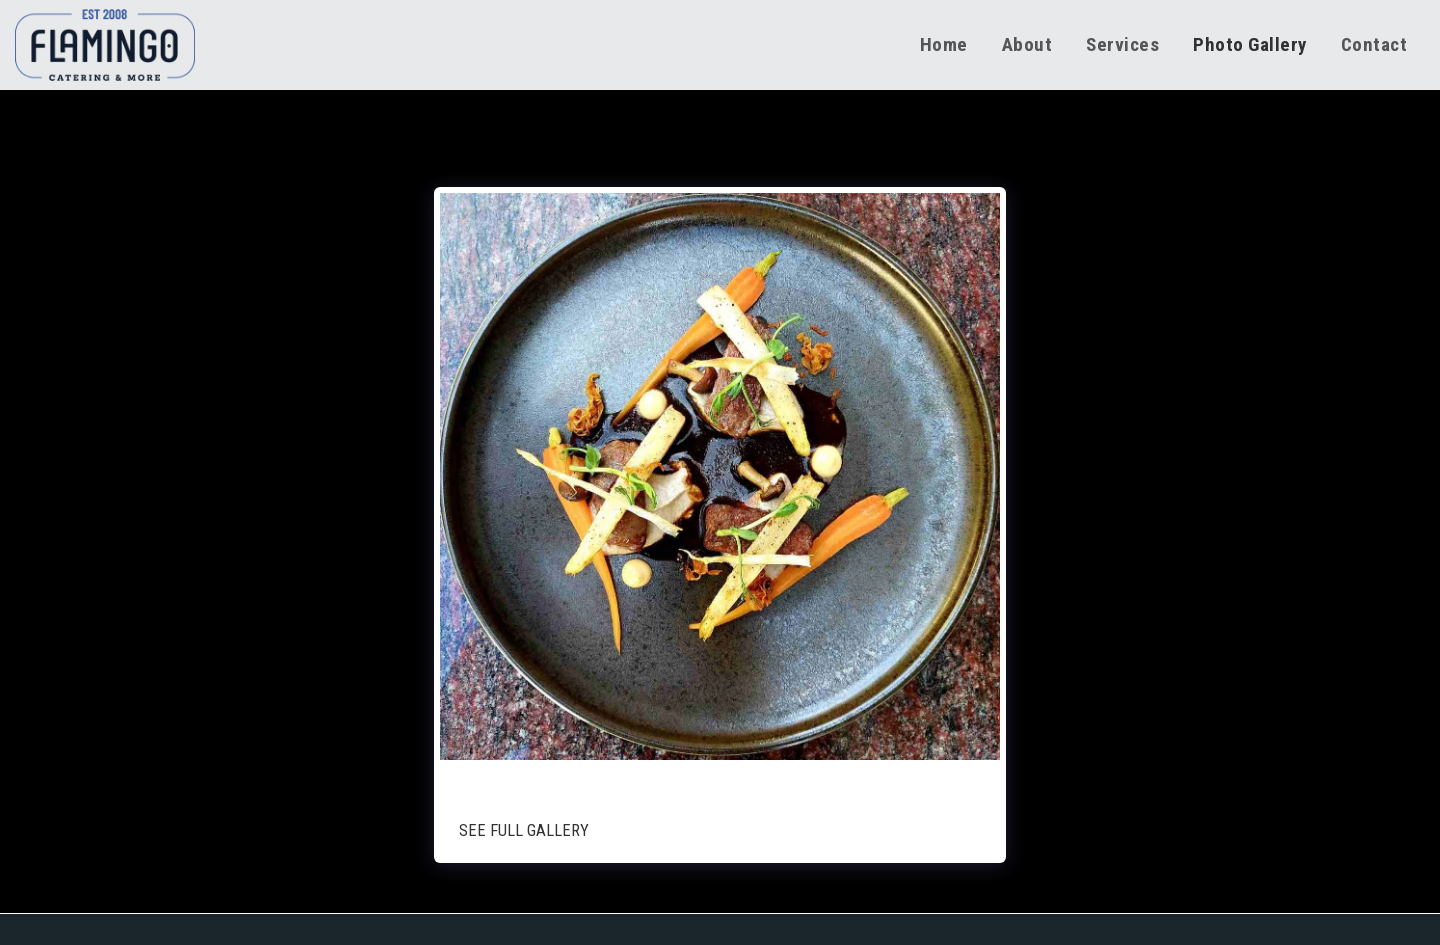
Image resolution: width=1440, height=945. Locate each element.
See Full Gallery (524, 830)
